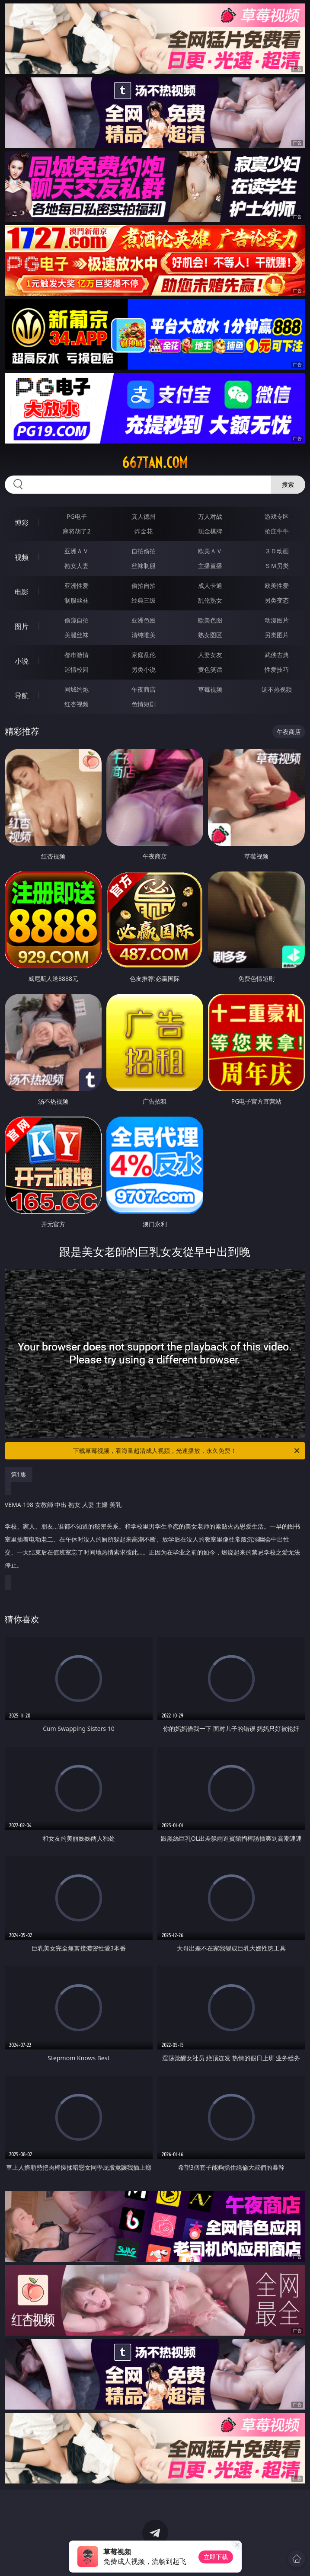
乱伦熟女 (210, 600)
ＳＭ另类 (277, 566)
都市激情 (76, 655)
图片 (22, 626)
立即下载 (216, 2557)
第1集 (18, 1474)
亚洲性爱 (76, 585)
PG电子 (77, 516)
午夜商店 (143, 689)
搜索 (288, 484)
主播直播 (210, 566)
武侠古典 (277, 655)
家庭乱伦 (143, 655)
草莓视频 (210, 689)
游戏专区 (277, 516)
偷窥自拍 (76, 620)
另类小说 (143, 669)
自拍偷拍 (143, 551)
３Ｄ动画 (277, 551)
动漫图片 (277, 620)
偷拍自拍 (143, 585)
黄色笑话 (210, 669)
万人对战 (210, 516)
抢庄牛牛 (277, 531)
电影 (22, 592)
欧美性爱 (277, 585)
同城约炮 (76, 689)
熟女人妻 (76, 566)
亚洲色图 (143, 620)
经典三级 (143, 600)
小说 (22, 661)
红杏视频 (76, 704)
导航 (22, 695)
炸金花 (143, 531)
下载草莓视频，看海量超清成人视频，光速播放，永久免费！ (187, 1451)
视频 (22, 557)
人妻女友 (210, 655)
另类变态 (277, 600)
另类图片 (277, 635)
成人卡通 (210, 585)
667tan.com (155, 462)
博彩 (22, 522)
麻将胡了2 (76, 531)
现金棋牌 (210, 531)
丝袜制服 (143, 566)
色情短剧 (143, 704)
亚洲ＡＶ (76, 551)
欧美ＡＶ (210, 551)
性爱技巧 (277, 669)
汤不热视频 (277, 689)
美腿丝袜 (76, 635)
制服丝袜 (76, 600)
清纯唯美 (143, 635)
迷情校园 (76, 669)
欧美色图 (210, 620)
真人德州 (143, 516)
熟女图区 (210, 635)
